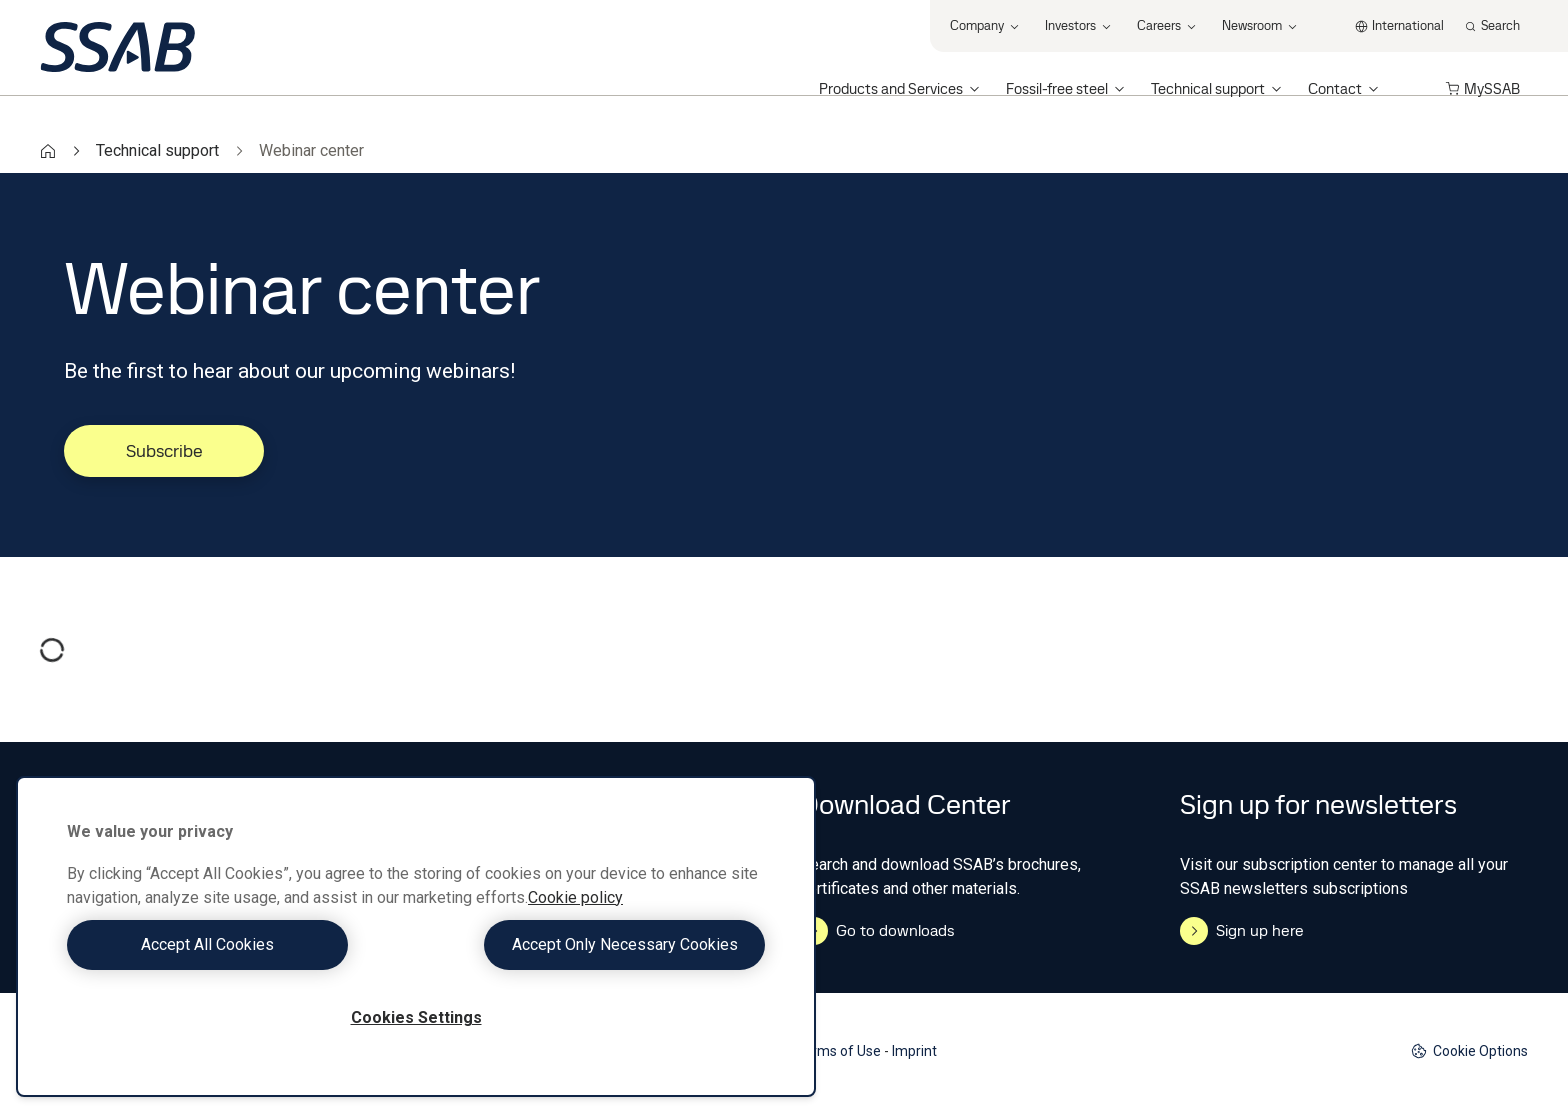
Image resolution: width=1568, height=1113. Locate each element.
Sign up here (1242, 931)
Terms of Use (838, 1051)
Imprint (914, 1051)
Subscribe (164, 450)
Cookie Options (1469, 1051)
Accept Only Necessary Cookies (596, 944)
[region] (416, 936)
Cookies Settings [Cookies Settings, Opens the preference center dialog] (416, 1017)
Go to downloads (877, 931)
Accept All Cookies (236, 944)
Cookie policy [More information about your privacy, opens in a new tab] (575, 897)
